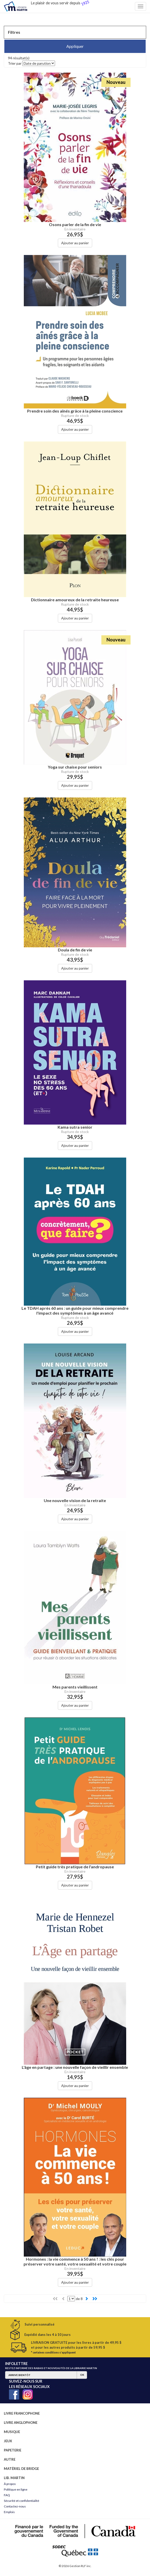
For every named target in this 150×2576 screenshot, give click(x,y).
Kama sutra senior (75, 1127)
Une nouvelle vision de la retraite (75, 1500)
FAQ (7, 2495)
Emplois (9, 2512)
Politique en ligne (15, 2489)
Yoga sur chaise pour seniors (75, 766)
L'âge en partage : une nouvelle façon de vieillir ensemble (75, 2067)
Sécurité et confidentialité (21, 2501)
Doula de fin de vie (75, 949)
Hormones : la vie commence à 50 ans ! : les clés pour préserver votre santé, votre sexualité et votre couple (75, 2261)
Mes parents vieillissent (75, 1686)
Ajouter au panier (75, 243)
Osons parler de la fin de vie (75, 224)
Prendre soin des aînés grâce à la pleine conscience (75, 410)
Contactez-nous (15, 2506)
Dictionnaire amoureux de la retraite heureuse (75, 599)
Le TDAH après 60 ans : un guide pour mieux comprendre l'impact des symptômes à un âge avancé (75, 1310)
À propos (10, 2484)
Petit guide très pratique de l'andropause (75, 1866)
